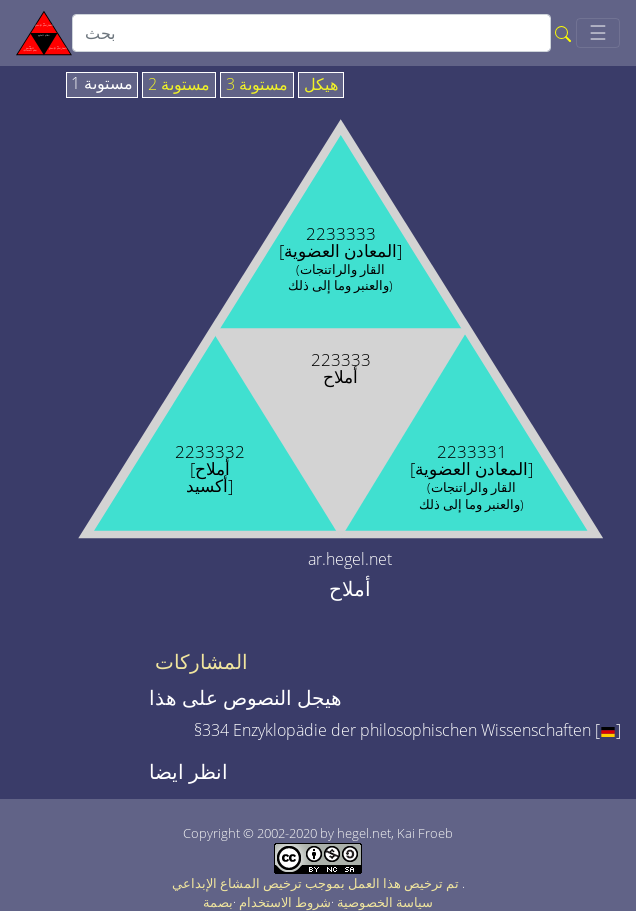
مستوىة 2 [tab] (179, 85)
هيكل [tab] (321, 85)
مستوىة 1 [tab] (102, 84)
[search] (311, 33)
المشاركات (201, 662)
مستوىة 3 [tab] (257, 85)
